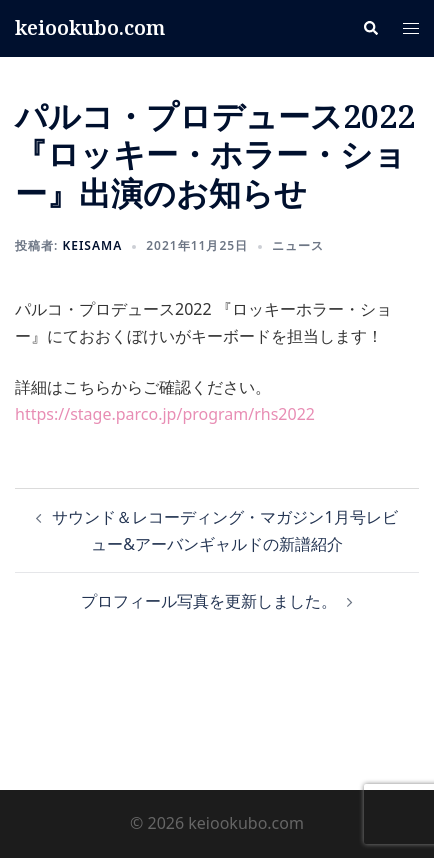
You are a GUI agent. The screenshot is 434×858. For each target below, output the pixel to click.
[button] (370, 28)
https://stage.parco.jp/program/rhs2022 (165, 414)
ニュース (298, 245)
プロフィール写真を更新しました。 (209, 601)
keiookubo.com (90, 27)
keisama (92, 245)
